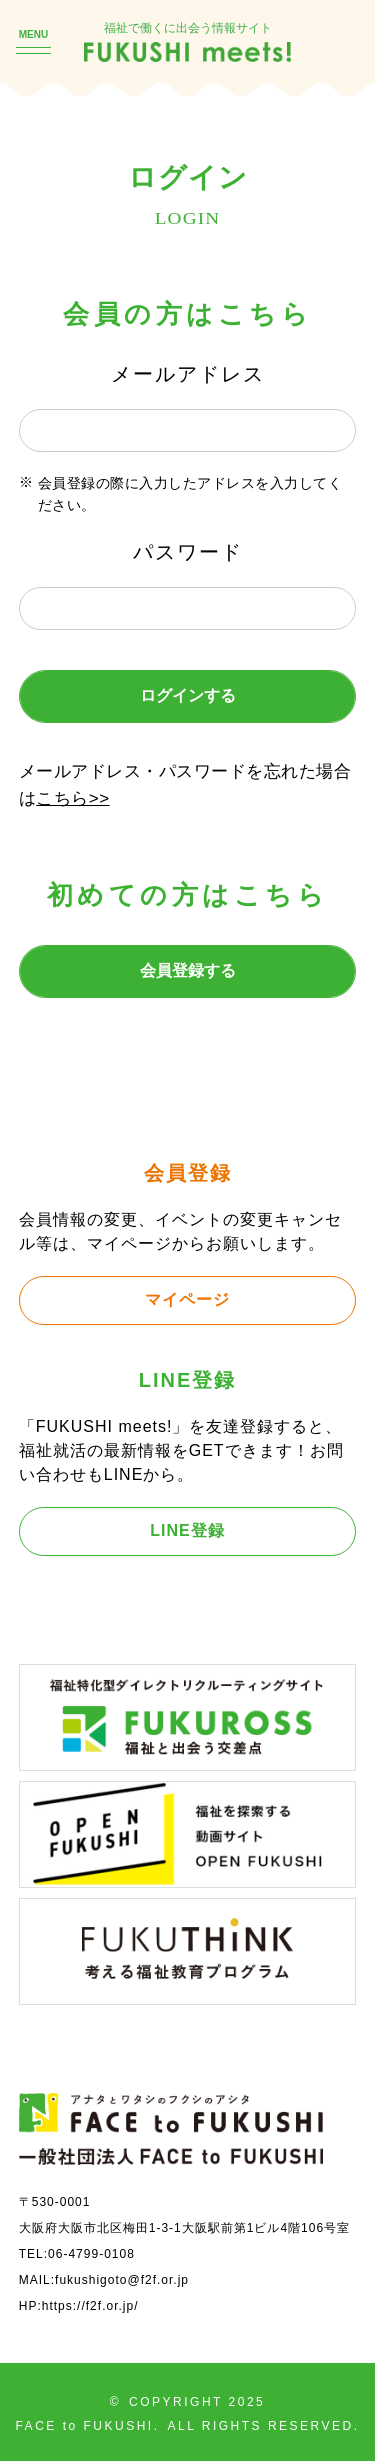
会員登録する (188, 970)
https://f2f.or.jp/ (90, 2306)
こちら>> (72, 798)
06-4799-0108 (91, 2254)
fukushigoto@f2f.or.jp (122, 2280)
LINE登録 (187, 1530)
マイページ (187, 1299)
